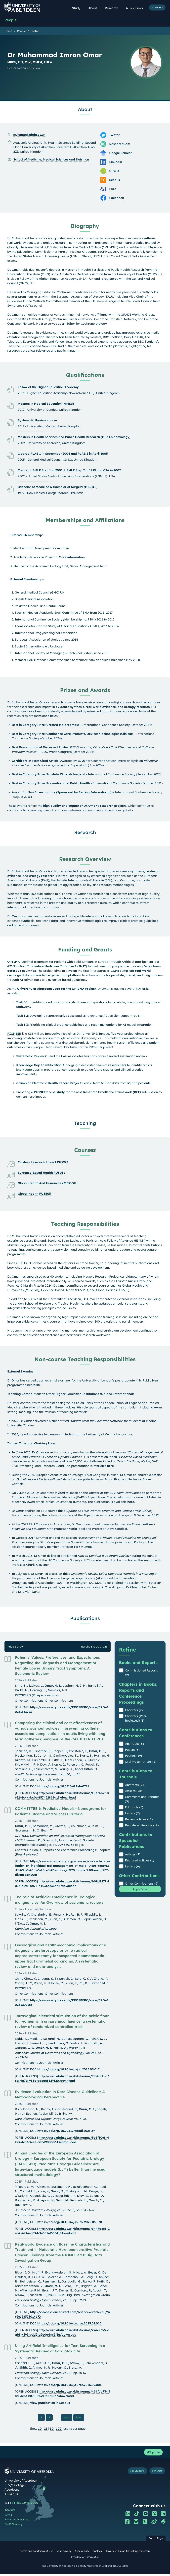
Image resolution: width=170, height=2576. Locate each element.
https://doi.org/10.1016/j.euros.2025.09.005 (69, 2386)
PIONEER (14, 1034)
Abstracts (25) (135, 1786)
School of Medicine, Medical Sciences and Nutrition (51, 160)
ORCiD (114, 172)
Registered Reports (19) (142, 1826)
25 (45, 2430)
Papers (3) (132, 1750)
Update (152, 2454)
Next (68, 2418)
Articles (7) (132, 1855)
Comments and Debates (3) (142, 1800)
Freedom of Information (85, 2559)
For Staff (156, 2473)
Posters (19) (133, 1756)
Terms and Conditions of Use (36, 2553)
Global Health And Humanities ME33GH (47, 1184)
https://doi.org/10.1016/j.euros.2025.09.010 (69, 2324)
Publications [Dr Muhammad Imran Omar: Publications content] (85, 1619)
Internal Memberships (26, 536)
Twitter (114, 136)
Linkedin (115, 163)
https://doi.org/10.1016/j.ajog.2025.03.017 (68, 2070)
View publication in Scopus (50, 2404)
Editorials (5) (134, 1808)
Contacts (10, 2512)
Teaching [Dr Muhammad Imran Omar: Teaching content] (85, 1124)
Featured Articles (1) (139, 1861)
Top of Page (156, 2540)
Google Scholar (120, 154)
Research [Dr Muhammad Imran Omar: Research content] (85, 833)
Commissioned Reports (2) (141, 1673)
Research (113, 8)
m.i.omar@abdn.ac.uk (29, 135)
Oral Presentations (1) (140, 1762)
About (94, 8)
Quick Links (136, 8)
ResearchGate (120, 145)
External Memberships (27, 580)
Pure (112, 190)
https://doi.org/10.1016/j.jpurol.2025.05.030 (69, 2223)
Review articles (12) (139, 1820)
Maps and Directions (17, 2521)
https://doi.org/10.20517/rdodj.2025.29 (66, 2131)
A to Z (8, 2516)
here (110, 1467)
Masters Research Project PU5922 (43, 1163)
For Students (134, 2473)
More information (72, 558)
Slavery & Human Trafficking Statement (127, 2553)
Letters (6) (132, 1867)
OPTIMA (13, 962)
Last (79, 2418)
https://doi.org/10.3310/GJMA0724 (63, 1787)
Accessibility (82, 2553)
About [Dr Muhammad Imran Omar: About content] (85, 110)
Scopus (114, 181)
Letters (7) (132, 1814)
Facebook (116, 199)
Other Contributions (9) (141, 1884)
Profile (35, 31)
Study (78, 8)
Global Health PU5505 (34, 1194)
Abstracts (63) (135, 1744)
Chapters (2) (134, 1711)
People (11, 20)
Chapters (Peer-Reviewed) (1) (136, 1719)
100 (59, 2430)
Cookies (97, 2553)
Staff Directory (13, 2526)
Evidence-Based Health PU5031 (41, 1173)
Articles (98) (133, 1792)
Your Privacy (64, 2553)
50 (52, 2430)
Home (8, 31)
